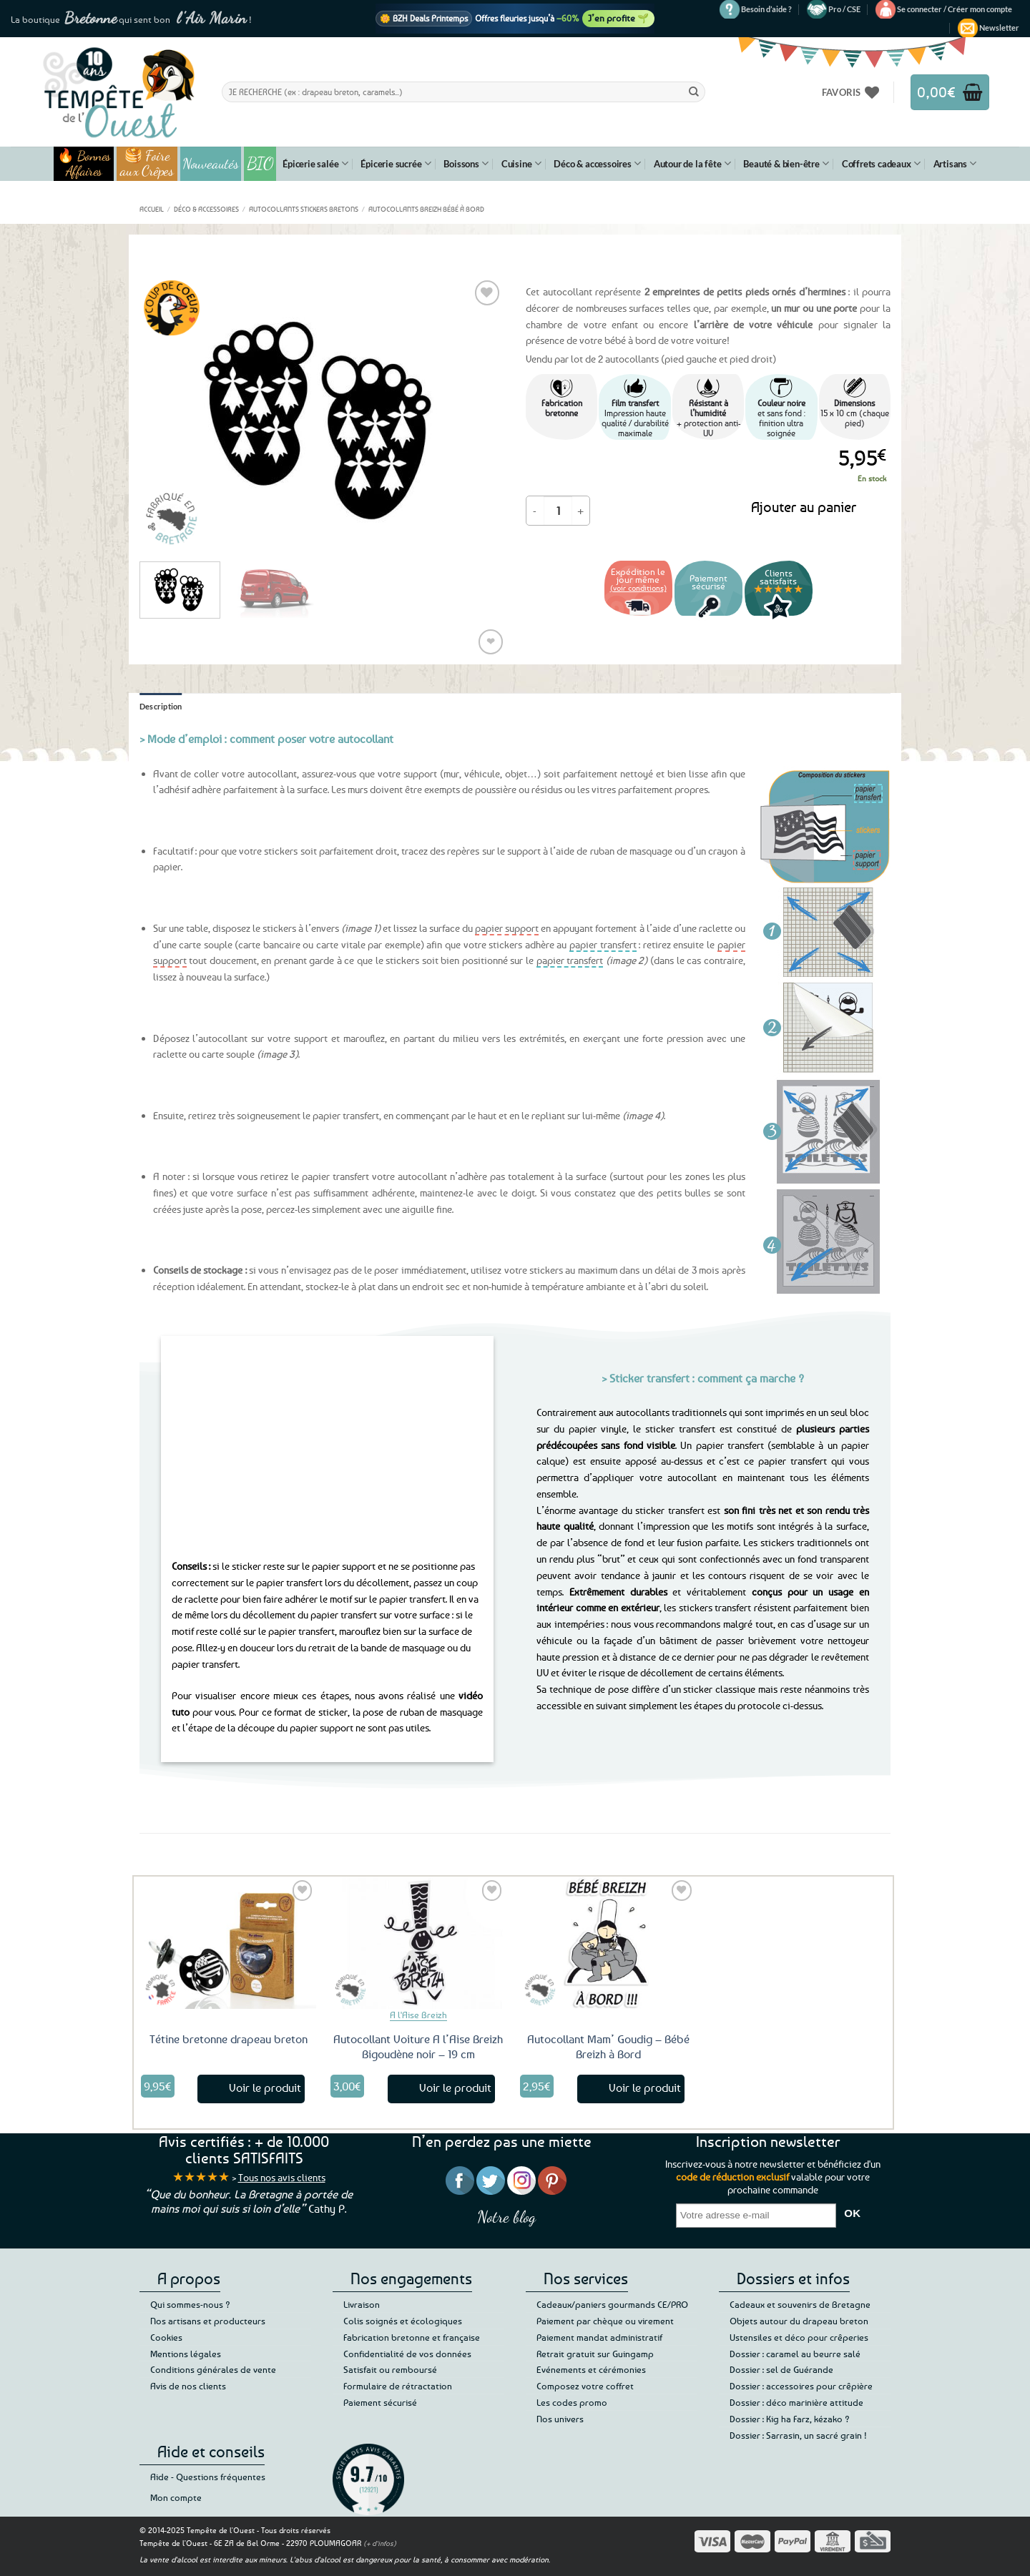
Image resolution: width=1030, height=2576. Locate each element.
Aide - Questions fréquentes (207, 2476)
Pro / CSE (844, 9)
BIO (260, 163)
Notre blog (506, 2216)
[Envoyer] (694, 91)
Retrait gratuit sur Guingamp (595, 2353)
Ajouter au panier (803, 506)
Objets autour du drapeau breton (799, 2320)
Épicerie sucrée (395, 163)
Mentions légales (185, 2353)
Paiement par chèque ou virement (605, 2320)
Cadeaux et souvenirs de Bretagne (800, 2304)
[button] (954, 9)
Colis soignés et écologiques (402, 2320)
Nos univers (560, 2418)
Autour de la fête (692, 163)
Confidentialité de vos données (407, 2353)
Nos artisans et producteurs (207, 2320)
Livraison (361, 2304)
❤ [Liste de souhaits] (490, 641)
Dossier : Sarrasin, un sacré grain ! (798, 2435)
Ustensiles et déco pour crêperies (799, 2337)
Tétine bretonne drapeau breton (228, 2039)
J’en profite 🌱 (618, 18)
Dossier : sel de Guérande (781, 2369)
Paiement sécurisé (380, 2402)
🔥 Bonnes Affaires (84, 164)
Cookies (166, 2337)
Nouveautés (210, 163)
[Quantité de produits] (558, 510)
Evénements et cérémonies (591, 2369)
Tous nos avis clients (281, 2177)
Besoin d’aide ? (766, 9)
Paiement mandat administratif (599, 2337)
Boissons (465, 163)
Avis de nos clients (188, 2385)
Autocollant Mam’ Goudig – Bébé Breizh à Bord (608, 2046)
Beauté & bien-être (785, 163)
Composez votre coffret (585, 2385)
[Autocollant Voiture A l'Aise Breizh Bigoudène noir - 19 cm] (418, 1942)
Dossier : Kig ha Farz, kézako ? (790, 2418)
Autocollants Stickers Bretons (303, 209)
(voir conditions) (638, 587)
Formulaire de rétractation (397, 2385)
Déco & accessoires (597, 163)
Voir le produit (265, 2087)
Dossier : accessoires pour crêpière (801, 2385)
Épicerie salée (315, 163)
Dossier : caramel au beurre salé (795, 2353)
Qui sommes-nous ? (190, 2304)
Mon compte (176, 2497)
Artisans (954, 163)
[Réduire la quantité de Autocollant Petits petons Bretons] (535, 510)
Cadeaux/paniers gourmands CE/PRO (612, 2304)
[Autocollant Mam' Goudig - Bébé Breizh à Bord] (608, 1942)
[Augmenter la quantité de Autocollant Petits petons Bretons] (580, 510)
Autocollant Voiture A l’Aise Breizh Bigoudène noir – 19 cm (418, 2046)
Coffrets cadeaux (881, 163)
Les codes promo (571, 2402)
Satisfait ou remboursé (390, 2369)
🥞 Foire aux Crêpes (147, 164)
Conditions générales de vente (213, 2369)
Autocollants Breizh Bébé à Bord (426, 209)
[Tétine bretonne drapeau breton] (229, 1942)
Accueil (151, 209)
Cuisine (521, 163)
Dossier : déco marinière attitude (796, 2402)
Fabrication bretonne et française (411, 2337)
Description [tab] (160, 706)
